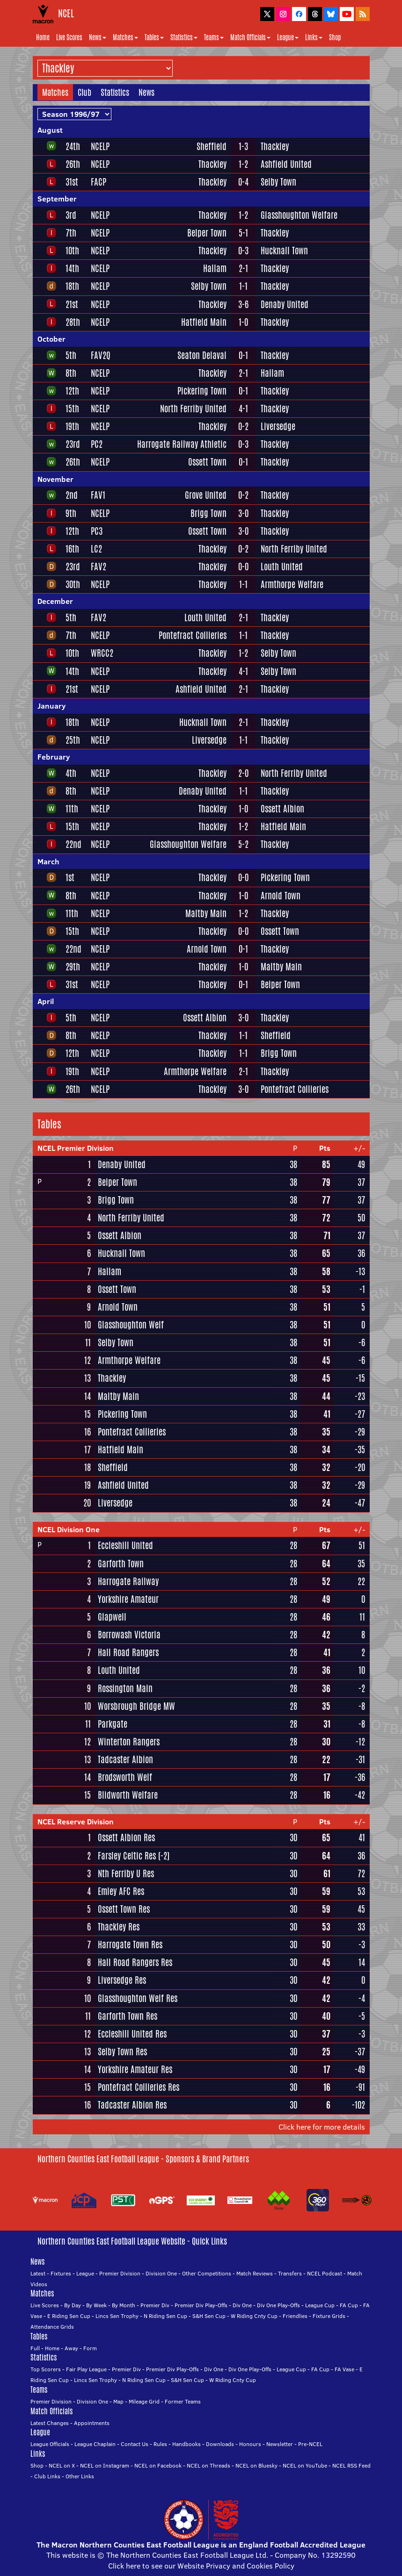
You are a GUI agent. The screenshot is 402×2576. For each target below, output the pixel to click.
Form (90, 2348)
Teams (214, 37)
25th (73, 739)
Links (313, 37)
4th (71, 773)
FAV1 (98, 495)
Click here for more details (321, 2127)
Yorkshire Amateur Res (135, 2069)
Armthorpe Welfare (292, 584)
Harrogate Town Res (130, 1944)
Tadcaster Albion (125, 1759)
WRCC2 (102, 653)
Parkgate (112, 1723)
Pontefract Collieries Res (138, 2087)
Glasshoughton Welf (131, 1324)
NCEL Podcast (324, 2273)
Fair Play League (86, 2369)
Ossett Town (207, 461)
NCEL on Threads (208, 2465)
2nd (72, 495)
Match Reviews (254, 2273)
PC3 (96, 531)
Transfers (290, 2273)
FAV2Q (100, 355)
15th (72, 408)
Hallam (215, 268)
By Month (123, 2305)
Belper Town (207, 232)
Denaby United (284, 304)
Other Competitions (206, 2273)
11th (72, 808)
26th (73, 164)
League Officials (49, 2444)
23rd (73, 444)
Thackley (275, 146)
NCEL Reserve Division (75, 1821)
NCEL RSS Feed (351, 2465)
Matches (125, 37)
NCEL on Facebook (158, 2465)
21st (72, 304)
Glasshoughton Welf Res (137, 1998)
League (288, 37)
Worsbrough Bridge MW (136, 1706)
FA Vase (344, 2369)
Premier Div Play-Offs (201, 2305)
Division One (161, 2273)
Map (118, 2401)
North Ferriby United (193, 408)
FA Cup (349, 2305)
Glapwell (112, 1616)
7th (71, 232)
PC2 (96, 444)
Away (71, 2348)
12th (72, 390)
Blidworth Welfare (128, 1794)
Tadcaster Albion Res (132, 2104)
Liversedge (278, 426)
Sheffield (212, 146)
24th (73, 146)
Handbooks (186, 2444)
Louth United (282, 566)
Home (43, 37)
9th (71, 513)
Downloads (220, 2444)
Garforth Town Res (127, 2016)
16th (72, 548)
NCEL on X (62, 2465)
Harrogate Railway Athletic (182, 444)
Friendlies (295, 2316)
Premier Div (154, 2305)
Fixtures (61, 2273)
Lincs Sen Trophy (117, 2316)
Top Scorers (45, 2369)
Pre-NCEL (310, 2444)
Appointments (92, 2423)
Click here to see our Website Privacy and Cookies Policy (201, 2566)
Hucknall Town (284, 250)
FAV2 (98, 566)
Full (35, 2348)
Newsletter (279, 2444)
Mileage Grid (144, 2401)
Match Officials (250, 37)
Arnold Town (280, 895)
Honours (250, 2444)
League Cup (320, 2305)
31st (72, 181)
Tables (154, 37)
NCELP (100, 146)
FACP (98, 181)
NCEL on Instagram (104, 2465)
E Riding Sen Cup (68, 2316)
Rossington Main (125, 1688)
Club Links (47, 2476)
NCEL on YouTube (305, 2465)
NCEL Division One (68, 1529)
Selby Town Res (122, 2051)
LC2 (96, 548)
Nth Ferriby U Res (126, 1873)
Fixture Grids (329, 2316)
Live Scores (69, 37)
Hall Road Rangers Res (135, 1962)
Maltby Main (206, 913)
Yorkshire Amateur (128, 1599)
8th (71, 373)
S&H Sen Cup (209, 2316)
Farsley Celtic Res (127, 1855)
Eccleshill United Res (132, 2033)
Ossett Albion (282, 808)
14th (72, 268)
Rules (160, 2444)
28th (73, 322)
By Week (96, 2305)
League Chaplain (95, 2444)
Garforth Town (121, 1563)
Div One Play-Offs (278, 2305)
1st (70, 877)
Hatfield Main (204, 322)
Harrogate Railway (128, 1581)
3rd (71, 215)
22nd (73, 844)
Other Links (80, 2476)
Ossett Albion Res (126, 1837)
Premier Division (119, 2273)
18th (72, 286)
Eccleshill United (125, 1545)
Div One (242, 2305)
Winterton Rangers (129, 1741)
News (97, 37)
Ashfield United (286, 164)
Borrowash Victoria (129, 1634)
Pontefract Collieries (193, 635)
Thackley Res (118, 1926)
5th (71, 355)
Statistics (183, 37)
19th (72, 426)
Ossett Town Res (124, 1909)
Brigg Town (208, 513)
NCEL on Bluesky (256, 2465)
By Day (72, 2305)
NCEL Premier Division (75, 1148)
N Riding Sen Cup (165, 2316)
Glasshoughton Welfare (299, 215)
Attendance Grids (52, 2327)
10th (72, 250)
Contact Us (134, 2444)
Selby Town (278, 181)
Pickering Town (202, 390)
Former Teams (183, 2401)
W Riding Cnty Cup (254, 2316)
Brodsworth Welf (125, 1777)
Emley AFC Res (121, 1891)
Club (84, 92)
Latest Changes (49, 2423)
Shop (335, 37)
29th (73, 966)
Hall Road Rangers (128, 1652)
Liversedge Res (122, 1980)
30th (73, 584)
